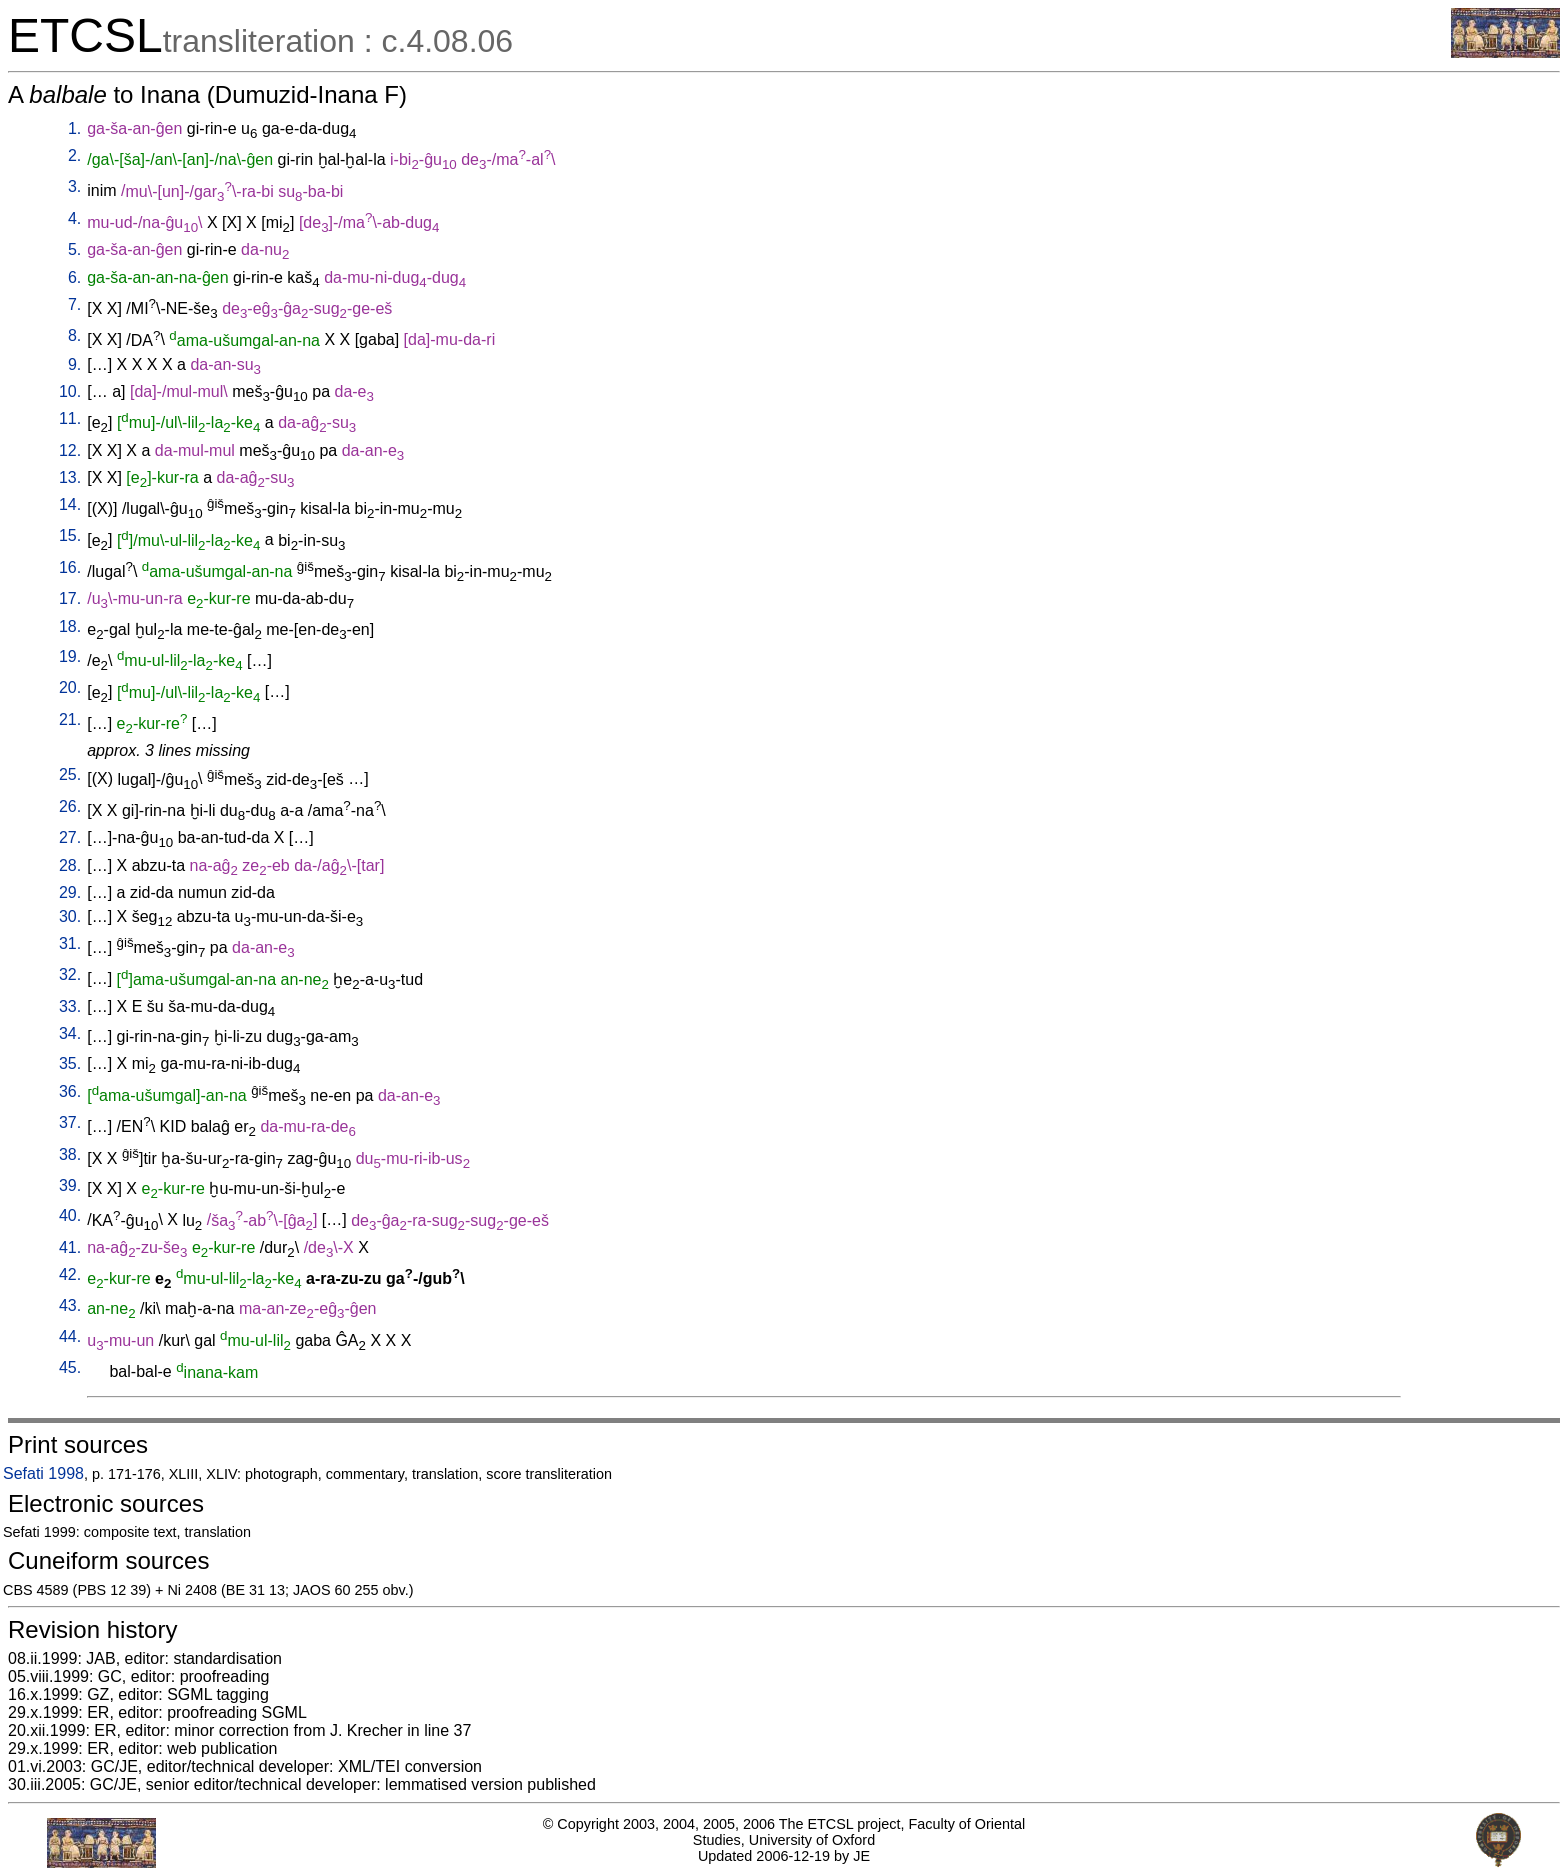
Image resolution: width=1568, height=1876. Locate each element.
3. (74, 186)
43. (70, 1305)
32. (70, 974)
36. (70, 1091)
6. (74, 277)
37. (70, 1122)
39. (70, 1185)
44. (70, 1336)
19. (70, 656)
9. (74, 364)
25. (70, 774)
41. (70, 1247)
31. (70, 943)
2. (74, 155)
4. (74, 218)
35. (70, 1063)
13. (70, 477)
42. (70, 1274)
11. (70, 418)
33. (70, 1006)
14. (70, 504)
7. (74, 304)
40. (70, 1215)
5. (74, 249)
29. (70, 892)
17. (70, 598)
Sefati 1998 (43, 1473)
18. (70, 626)
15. (70, 535)
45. (70, 1367)
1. (74, 128)
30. (70, 916)
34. (70, 1033)
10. (70, 391)
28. (70, 865)
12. (70, 450)
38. (70, 1154)
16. (70, 567)
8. (74, 335)
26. (70, 806)
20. (70, 687)
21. (70, 719)
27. (70, 837)
